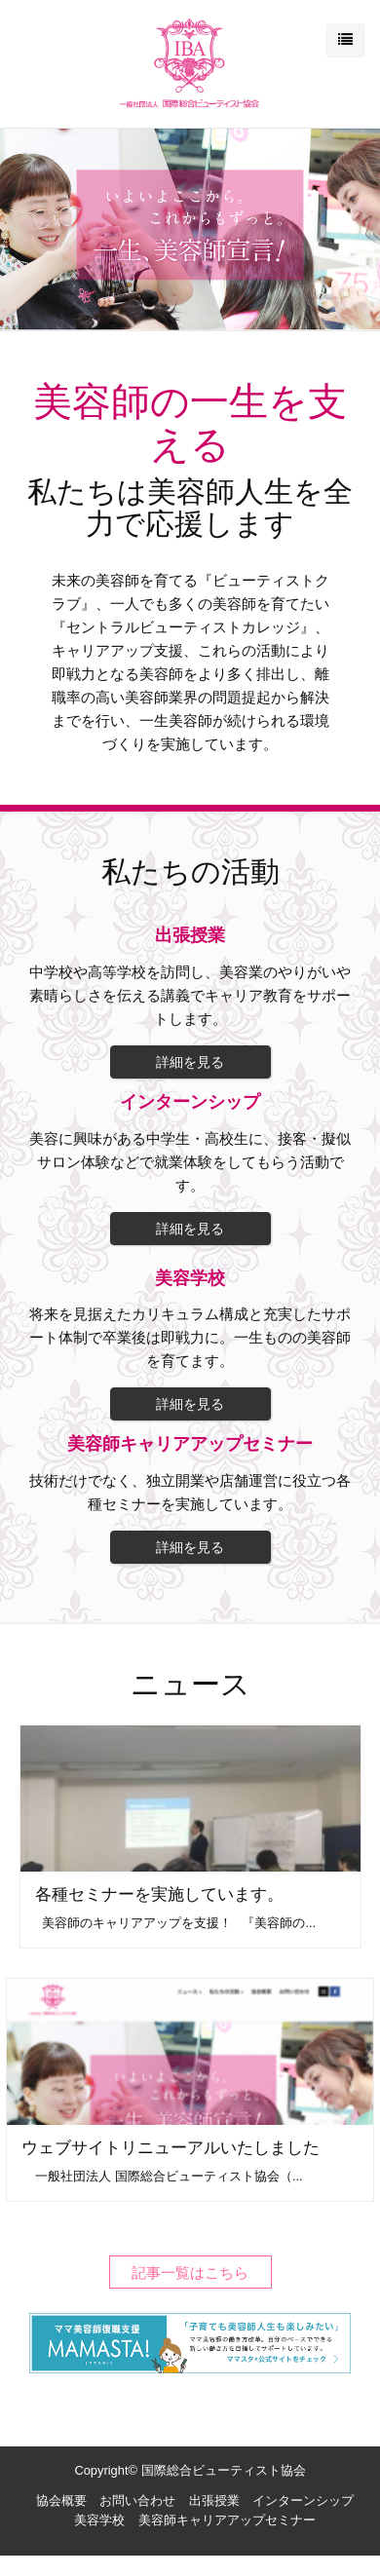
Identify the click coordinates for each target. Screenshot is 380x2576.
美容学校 (99, 2520)
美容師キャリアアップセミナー (227, 2520)
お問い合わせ (137, 2500)
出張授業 (214, 2500)
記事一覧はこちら (190, 2271)
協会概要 (61, 2500)
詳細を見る (190, 1062)
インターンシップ (303, 2500)
